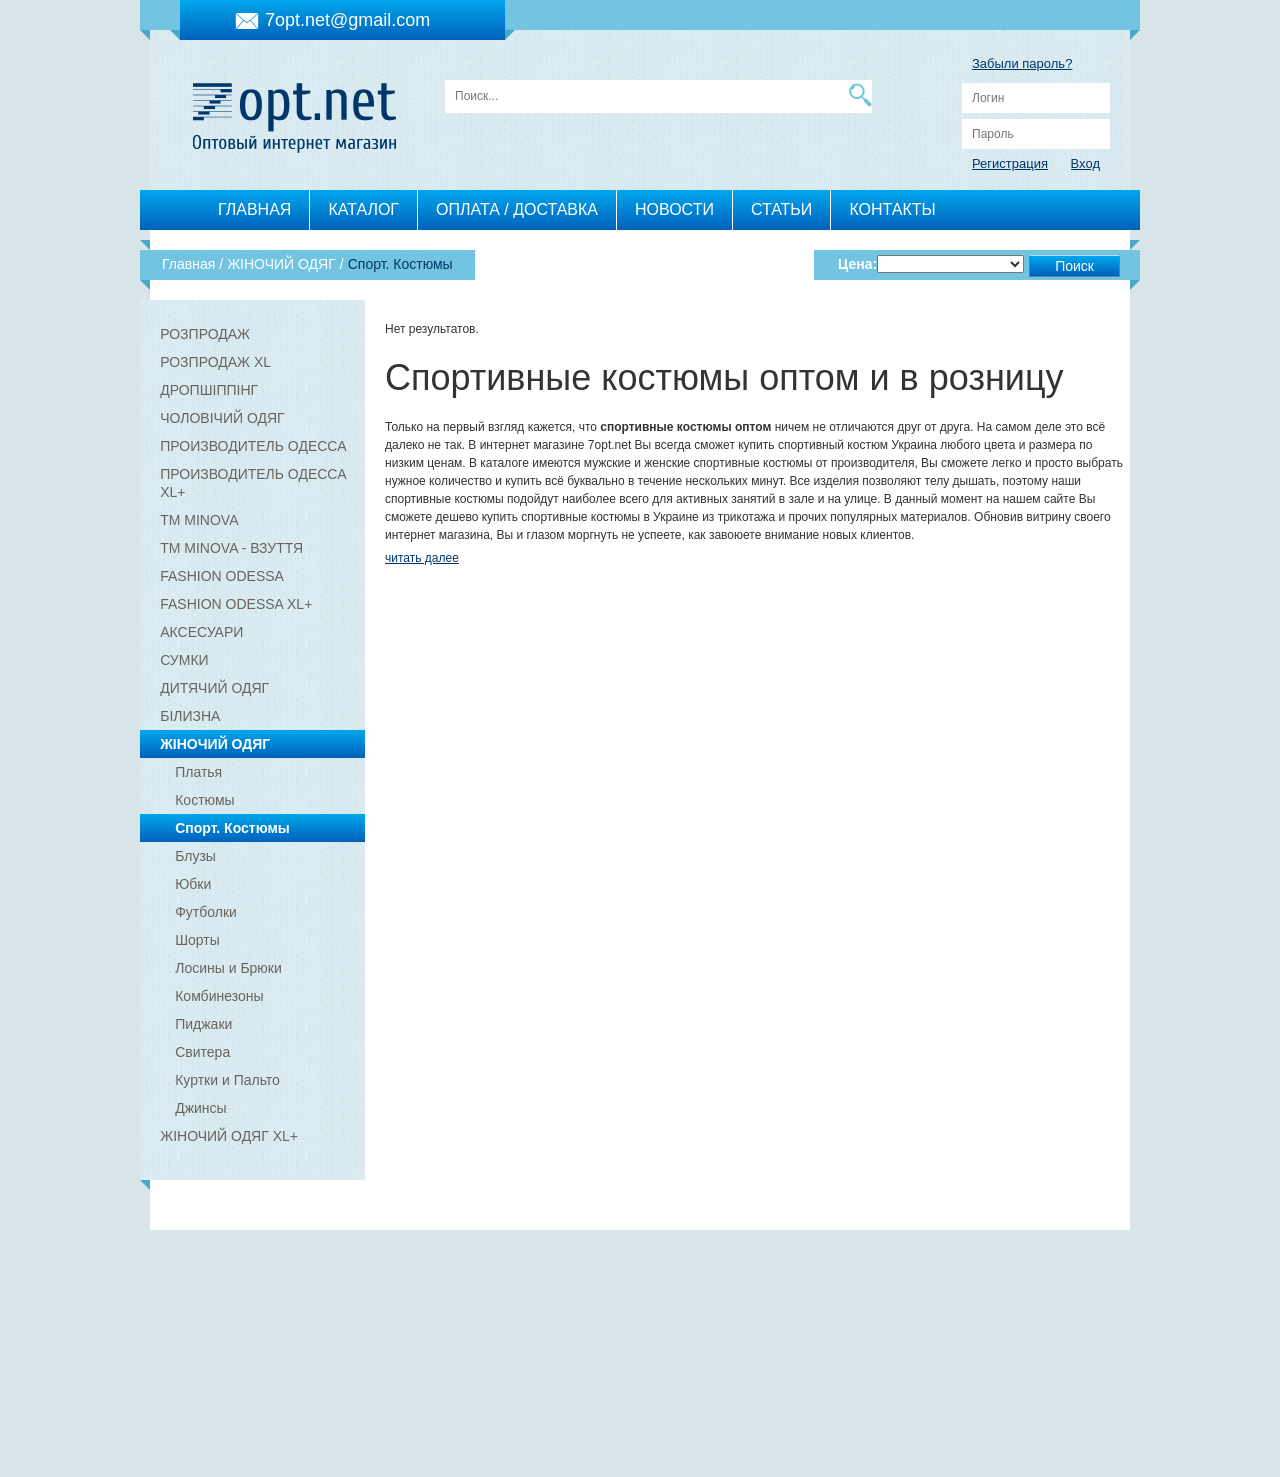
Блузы (195, 856)
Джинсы (200, 1108)
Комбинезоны (219, 996)
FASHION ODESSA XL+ (236, 604)
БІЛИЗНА (190, 716)
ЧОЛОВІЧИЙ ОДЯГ (222, 418)
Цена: (857, 264)
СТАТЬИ (781, 209)
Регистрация (1010, 163)
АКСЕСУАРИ (201, 632)
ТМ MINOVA (199, 520)
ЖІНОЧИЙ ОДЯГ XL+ (229, 1136)
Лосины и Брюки (228, 968)
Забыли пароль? (1022, 63)
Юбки (193, 884)
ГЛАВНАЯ (254, 209)
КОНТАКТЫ (892, 209)
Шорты (197, 940)
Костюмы (204, 800)
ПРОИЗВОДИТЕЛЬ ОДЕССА (253, 446)
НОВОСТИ (674, 209)
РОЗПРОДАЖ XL (215, 362)
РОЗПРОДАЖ (205, 334)
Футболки (206, 912)
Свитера (202, 1052)
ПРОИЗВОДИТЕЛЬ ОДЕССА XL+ (253, 483)
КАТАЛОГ (363, 209)
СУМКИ (184, 660)
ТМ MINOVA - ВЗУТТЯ (231, 548)
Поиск (1074, 266)
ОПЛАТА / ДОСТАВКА (517, 209)
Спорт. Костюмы (232, 828)
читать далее (422, 558)
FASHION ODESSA (222, 576)
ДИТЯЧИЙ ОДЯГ (214, 688)
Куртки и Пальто (227, 1080)
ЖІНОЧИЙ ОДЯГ (215, 744)
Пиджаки (203, 1024)
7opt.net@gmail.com (347, 20)
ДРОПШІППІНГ (209, 390)
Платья (198, 772)
